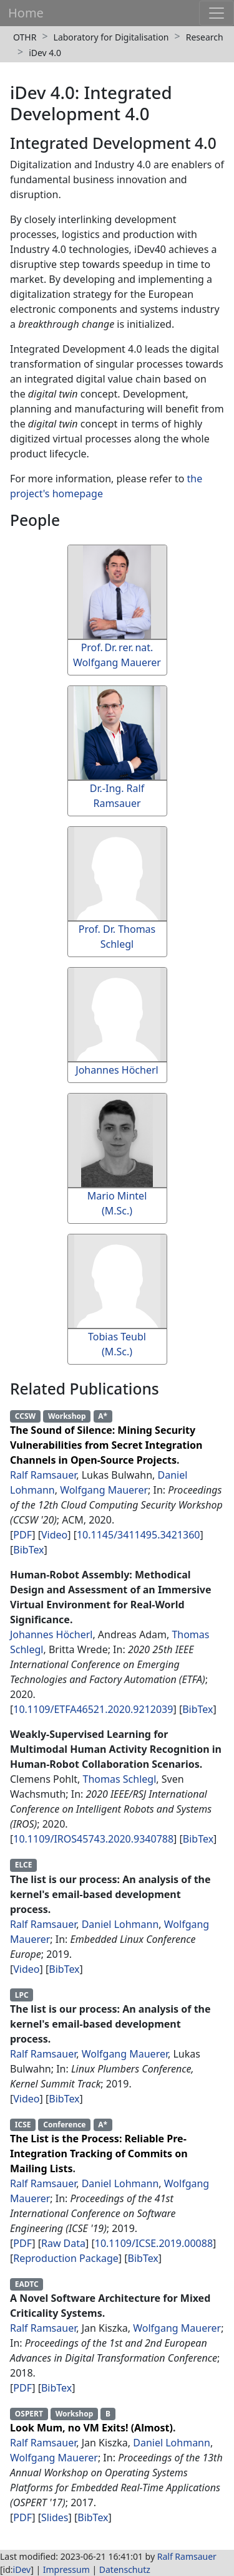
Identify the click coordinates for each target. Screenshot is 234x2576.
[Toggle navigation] (216, 13)
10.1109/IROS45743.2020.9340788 (93, 1839)
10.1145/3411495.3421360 (138, 1535)
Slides (55, 2517)
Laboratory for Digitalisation (111, 37)
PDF (22, 1535)
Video (54, 1535)
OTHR (24, 37)
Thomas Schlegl (120, 1779)
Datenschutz (124, 2569)
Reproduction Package (66, 2258)
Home (26, 12)
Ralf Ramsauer (43, 1475)
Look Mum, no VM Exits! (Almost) (91, 2428)
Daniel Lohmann (120, 1924)
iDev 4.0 (45, 53)
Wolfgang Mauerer (104, 1490)
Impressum (66, 2569)
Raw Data (63, 2243)
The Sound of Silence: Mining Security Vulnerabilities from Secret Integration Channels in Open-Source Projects (106, 1445)
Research (204, 37)
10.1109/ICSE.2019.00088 (154, 2243)
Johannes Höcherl (51, 1634)
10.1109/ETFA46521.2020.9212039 (93, 1709)
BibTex (28, 1550)
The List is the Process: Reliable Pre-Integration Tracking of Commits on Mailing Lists (99, 2153)
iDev (22, 2569)
